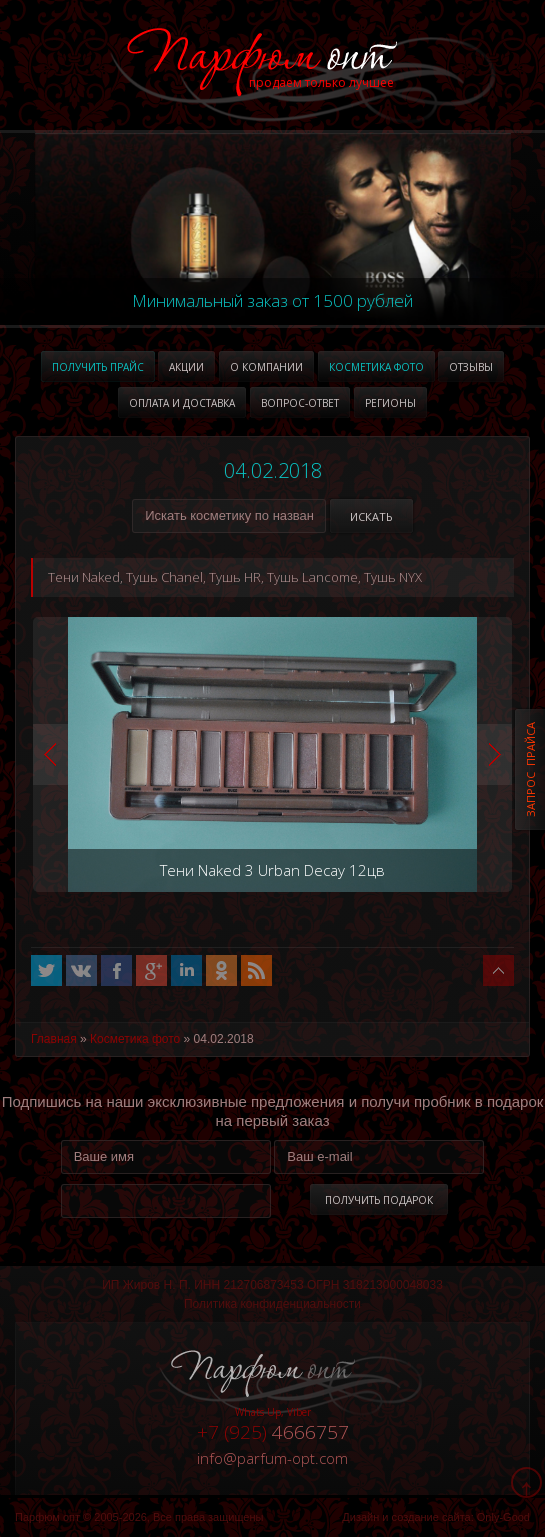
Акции (186, 367)
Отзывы (471, 367)
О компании (266, 367)
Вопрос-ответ (300, 403)
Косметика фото (376, 367)
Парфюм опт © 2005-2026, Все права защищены (139, 1517)
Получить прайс (98, 367)
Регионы (390, 403)
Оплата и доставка (182, 403)
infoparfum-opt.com (272, 1458)
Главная (54, 1039)
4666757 (273, 1432)
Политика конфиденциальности (272, 1304)
